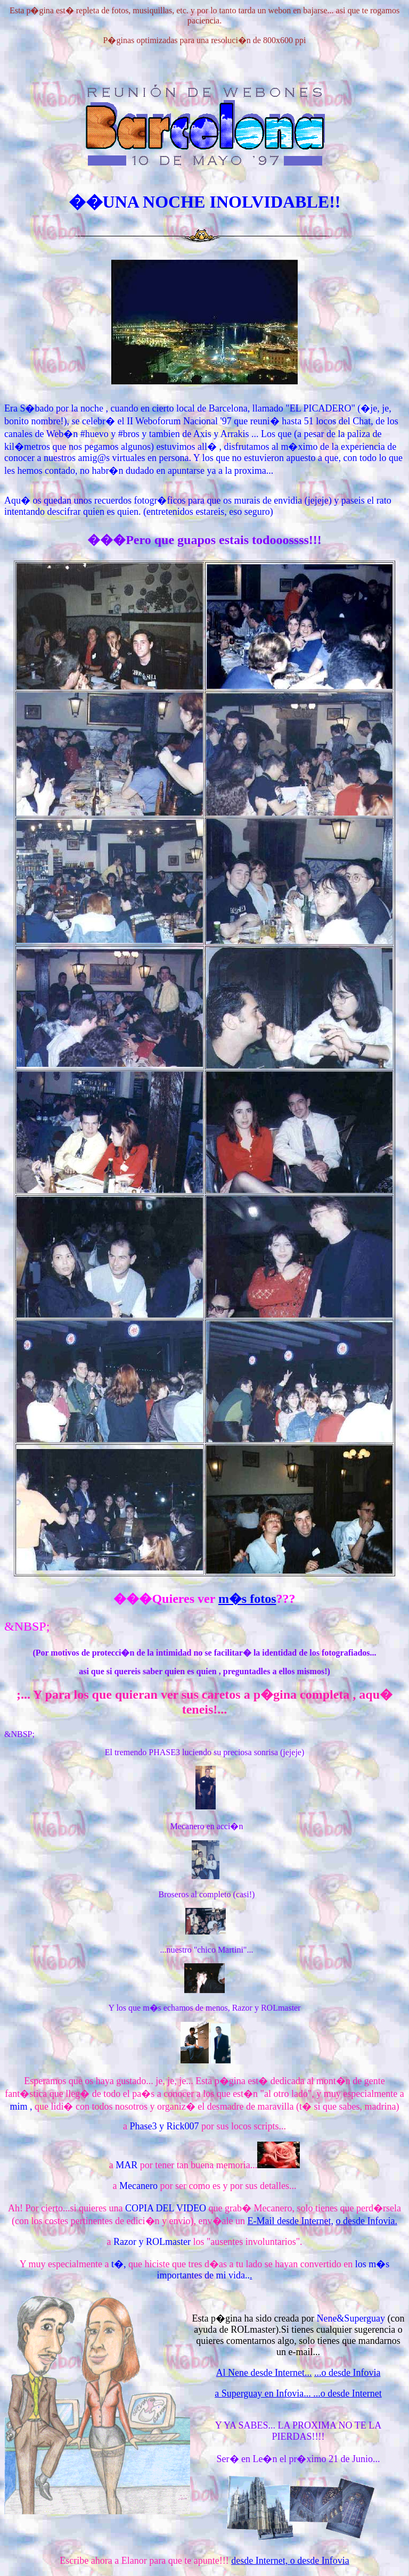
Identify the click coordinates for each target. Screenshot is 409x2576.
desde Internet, (260, 2560)
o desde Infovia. (366, 2221)
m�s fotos (247, 1599)
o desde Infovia (319, 2560)
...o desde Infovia (347, 2372)
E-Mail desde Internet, (290, 2221)
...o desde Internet (346, 2393)
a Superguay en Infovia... (263, 2393)
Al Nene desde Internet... (264, 2372)
